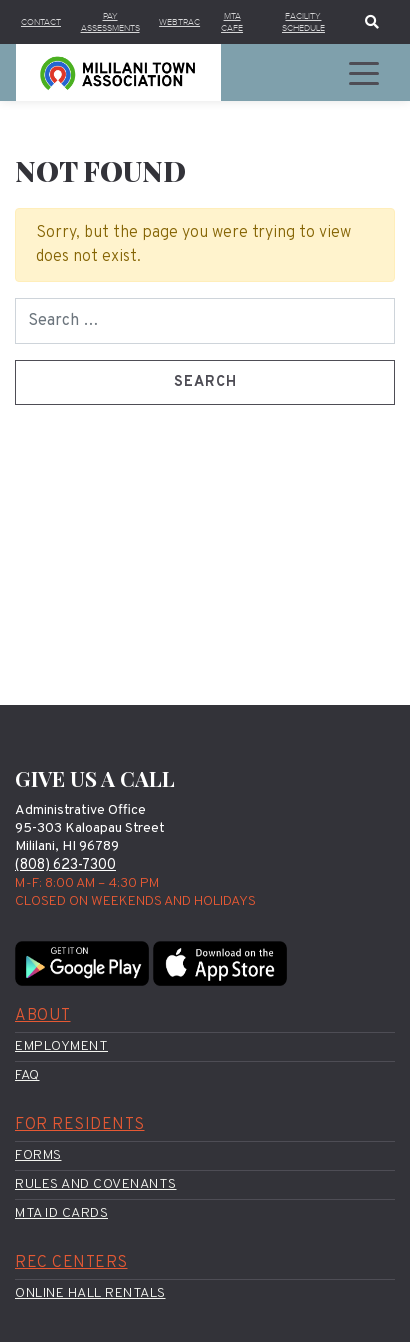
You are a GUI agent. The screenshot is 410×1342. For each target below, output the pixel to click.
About (43, 1016)
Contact (41, 22)
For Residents (80, 1125)
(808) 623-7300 (65, 865)
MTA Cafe (232, 22)
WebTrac (179, 22)
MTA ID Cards (61, 1213)
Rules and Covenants (96, 1184)
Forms (38, 1155)
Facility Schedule (303, 22)
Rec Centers (71, 1263)
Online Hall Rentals (90, 1293)
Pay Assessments (110, 22)
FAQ (27, 1075)
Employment (61, 1046)
